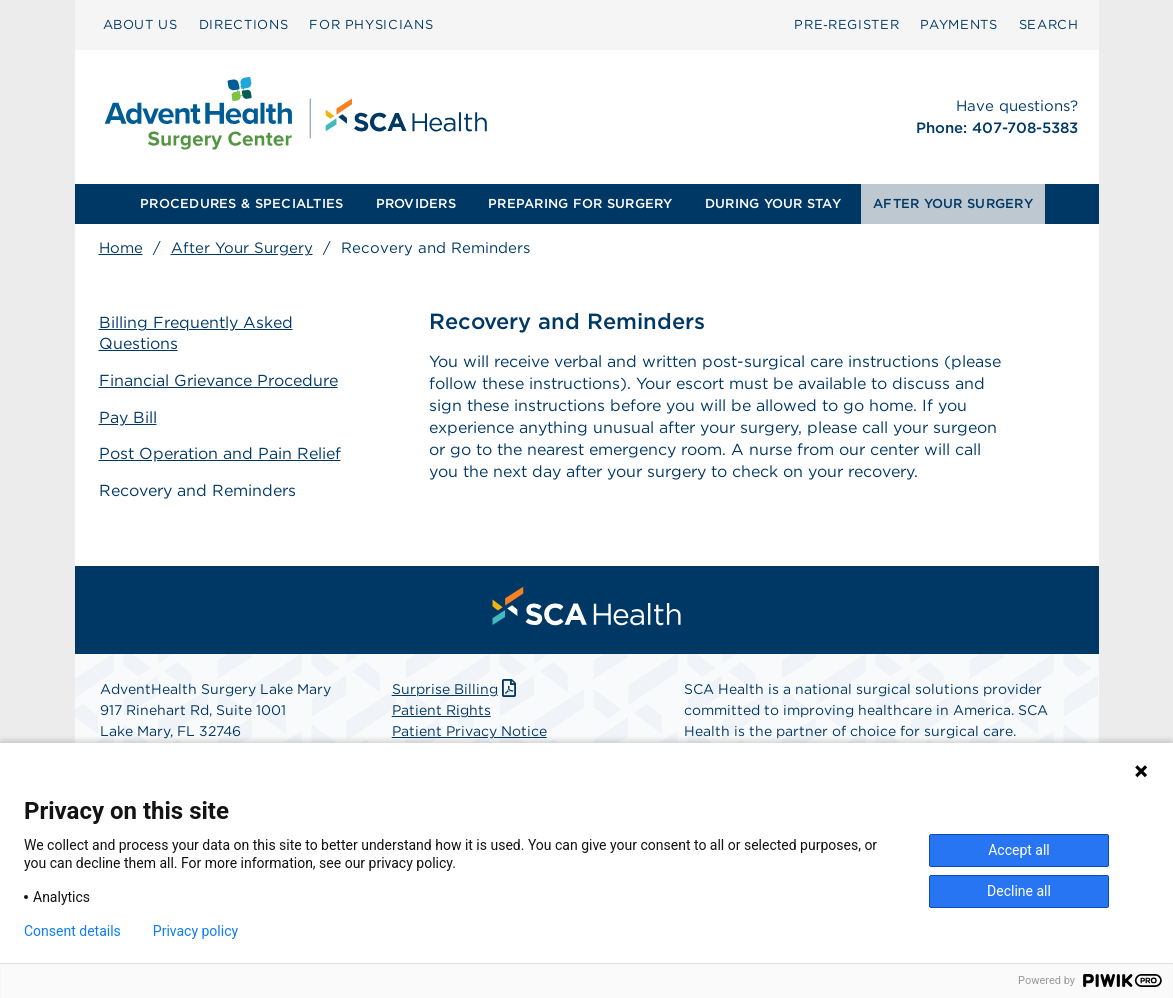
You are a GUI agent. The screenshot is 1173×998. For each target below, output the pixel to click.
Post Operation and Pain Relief (220, 453)
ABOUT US (140, 24)
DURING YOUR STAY (773, 203)
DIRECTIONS (244, 24)
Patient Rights (441, 710)
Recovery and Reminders (197, 490)
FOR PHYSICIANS (371, 24)
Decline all (1019, 891)
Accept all (1019, 850)
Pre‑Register (846, 24)
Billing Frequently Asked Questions (196, 333)
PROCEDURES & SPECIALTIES (241, 203)
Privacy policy (195, 931)
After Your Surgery (242, 248)
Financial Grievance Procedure (218, 380)
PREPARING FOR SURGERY (580, 203)
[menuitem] (140, 25)
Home (121, 248)
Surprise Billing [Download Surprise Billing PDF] (456, 689)
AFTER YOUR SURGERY (953, 203)
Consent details (72, 931)
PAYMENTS (958, 24)
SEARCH (1049, 24)
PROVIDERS (416, 203)
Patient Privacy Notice (469, 731)
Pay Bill (128, 417)
